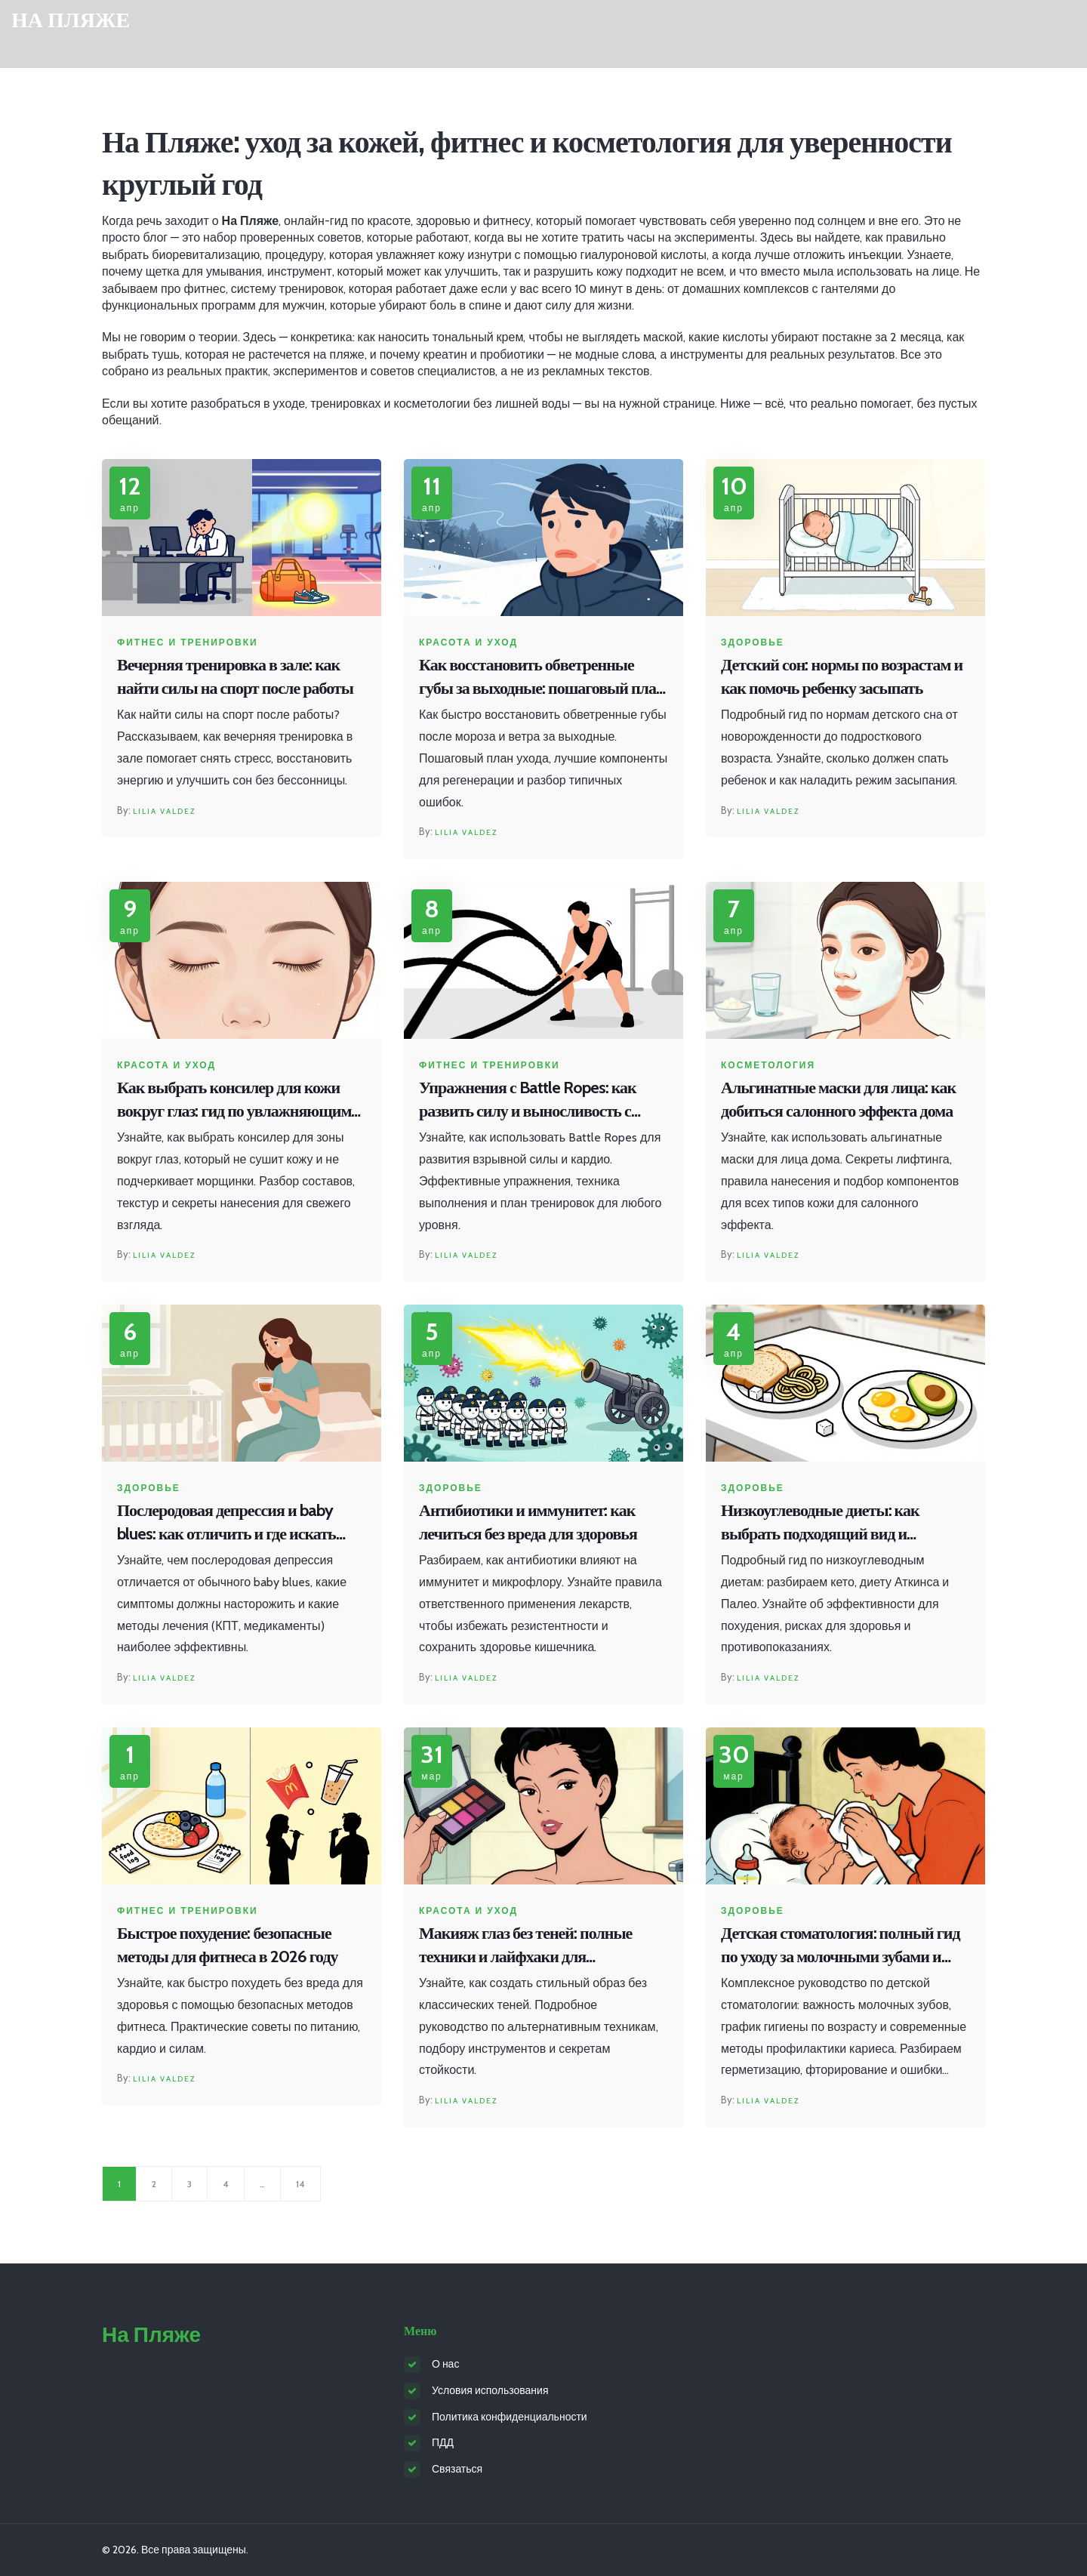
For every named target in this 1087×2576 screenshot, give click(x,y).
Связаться (457, 2469)
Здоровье (752, 642)
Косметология (768, 1065)
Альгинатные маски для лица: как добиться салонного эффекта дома (838, 1099)
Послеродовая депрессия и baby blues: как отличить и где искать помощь (226, 1523)
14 (300, 2183)
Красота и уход (468, 642)
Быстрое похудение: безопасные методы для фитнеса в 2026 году (227, 1945)
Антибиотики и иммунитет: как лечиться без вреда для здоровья (528, 1522)
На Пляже (70, 20)
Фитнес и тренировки (187, 642)
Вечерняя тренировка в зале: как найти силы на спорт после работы (235, 676)
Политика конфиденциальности (509, 2416)
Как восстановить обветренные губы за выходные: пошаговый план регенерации (542, 678)
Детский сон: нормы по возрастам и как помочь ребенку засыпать (841, 676)
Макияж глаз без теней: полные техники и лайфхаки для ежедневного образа (525, 1946)
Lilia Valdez (164, 811)
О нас (445, 2364)
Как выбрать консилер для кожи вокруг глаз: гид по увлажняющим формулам (234, 1100)
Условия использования (490, 2390)
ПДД (443, 2442)
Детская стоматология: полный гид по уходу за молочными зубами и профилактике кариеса (840, 1946)
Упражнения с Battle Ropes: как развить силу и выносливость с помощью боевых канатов (527, 1100)
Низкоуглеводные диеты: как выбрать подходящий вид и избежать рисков (820, 1523)
